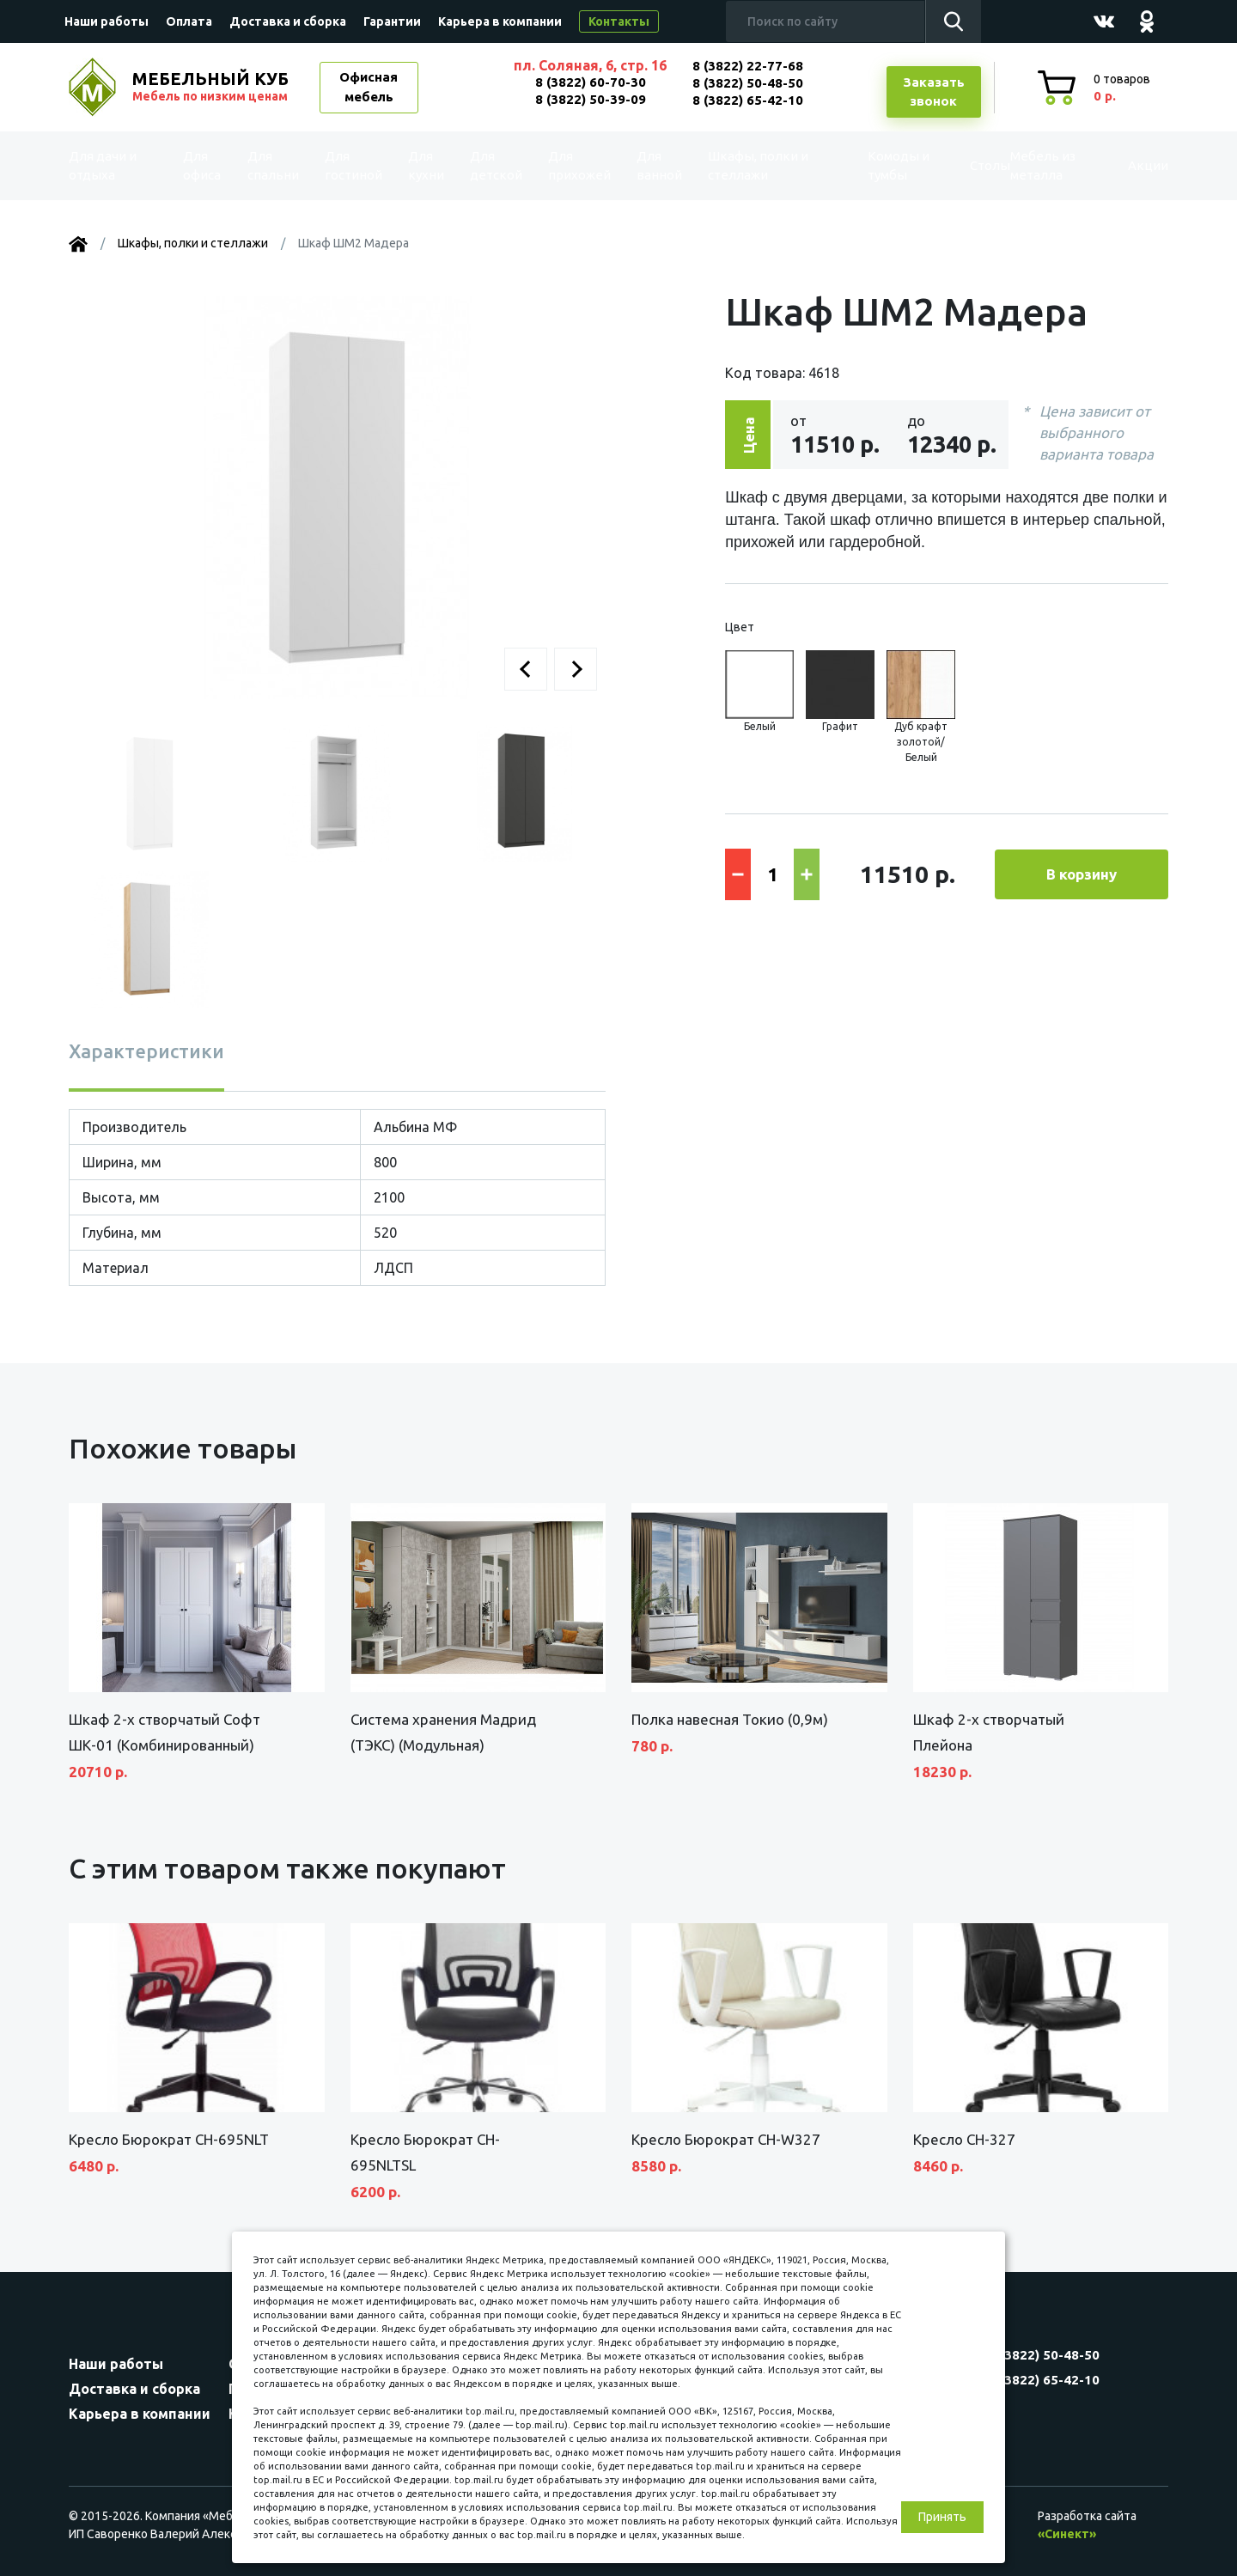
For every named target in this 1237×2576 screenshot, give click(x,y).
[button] (525, 669)
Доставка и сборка (287, 21)
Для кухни (423, 166)
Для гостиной (354, 166)
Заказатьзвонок (934, 92)
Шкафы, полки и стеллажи (749, 166)
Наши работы (106, 21)
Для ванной (650, 166)
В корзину (1081, 874)
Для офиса (205, 166)
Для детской (494, 166)
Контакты (618, 21)
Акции (1129, 165)
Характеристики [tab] (146, 1051)
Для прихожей (575, 166)
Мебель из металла (1029, 166)
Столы (952, 165)
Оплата (189, 21)
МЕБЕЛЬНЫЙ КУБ (212, 87)
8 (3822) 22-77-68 (747, 65)
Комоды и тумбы (867, 166)
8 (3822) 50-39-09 (590, 99)
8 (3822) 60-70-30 (590, 82)
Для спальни (276, 166)
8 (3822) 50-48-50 (747, 83)
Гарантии (392, 21)
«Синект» (1067, 2534)
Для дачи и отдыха (115, 166)
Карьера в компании (500, 21)
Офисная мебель (368, 87)
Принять (942, 2517)
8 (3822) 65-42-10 (747, 100)
